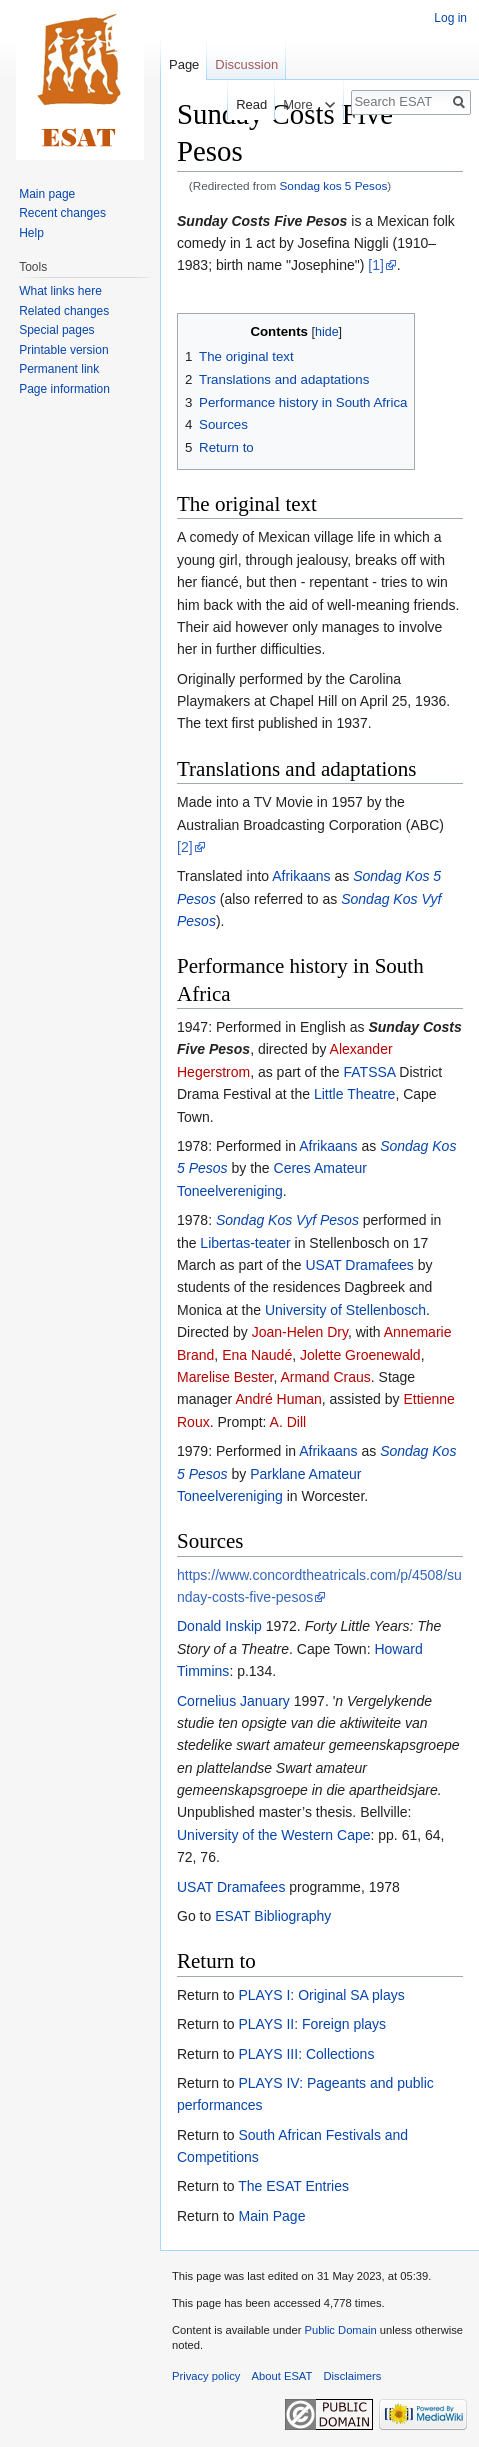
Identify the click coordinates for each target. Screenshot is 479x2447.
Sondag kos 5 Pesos (334, 185)
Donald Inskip (219, 1626)
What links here (60, 291)
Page (184, 64)
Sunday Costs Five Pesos (262, 221)
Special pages (56, 330)
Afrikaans (301, 876)
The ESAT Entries (293, 2186)
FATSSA (370, 1072)
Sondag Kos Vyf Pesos (287, 1220)
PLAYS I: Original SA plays (321, 1995)
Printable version (63, 350)
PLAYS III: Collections (306, 2054)
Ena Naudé (257, 1355)
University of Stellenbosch (345, 1310)
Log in (450, 18)
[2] (185, 847)
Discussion (246, 64)
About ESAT (282, 2376)
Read (238, 104)
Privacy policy (206, 2376)
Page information (64, 389)
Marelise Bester (225, 1377)
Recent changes (62, 213)
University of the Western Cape (274, 1835)
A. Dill (288, 1422)
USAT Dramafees (359, 1265)
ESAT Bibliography (273, 1916)
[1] (376, 265)
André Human (278, 1399)
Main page (47, 194)
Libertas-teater (245, 1243)
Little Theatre (354, 1094)
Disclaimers (353, 2376)
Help (31, 233)
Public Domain (340, 2330)
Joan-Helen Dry (300, 1332)
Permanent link (59, 369)
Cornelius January (233, 1701)
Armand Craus (326, 1377)
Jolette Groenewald (360, 1355)
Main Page (271, 2216)
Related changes (64, 311)
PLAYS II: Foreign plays (312, 2024)
